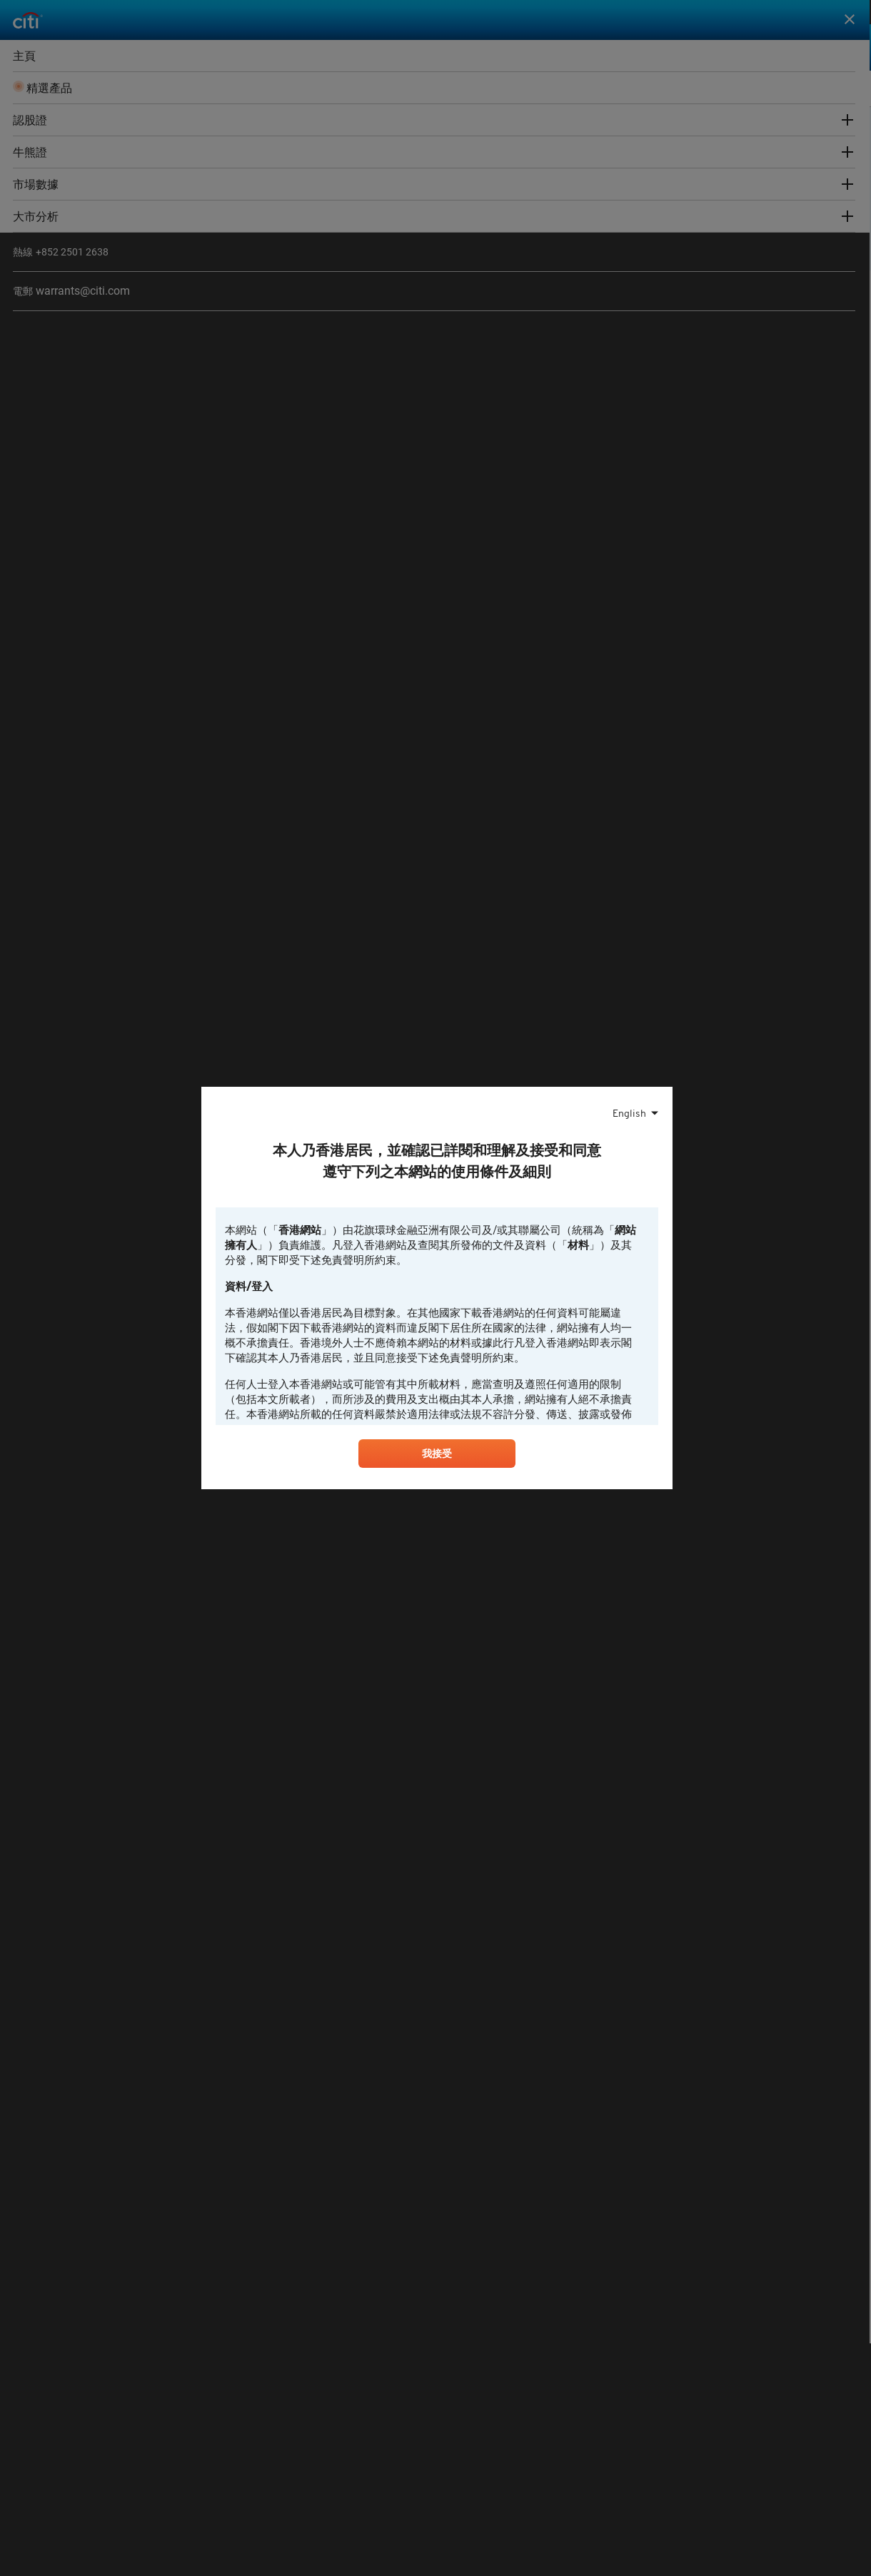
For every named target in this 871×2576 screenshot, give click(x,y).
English (629, 1111)
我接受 (437, 1455)
